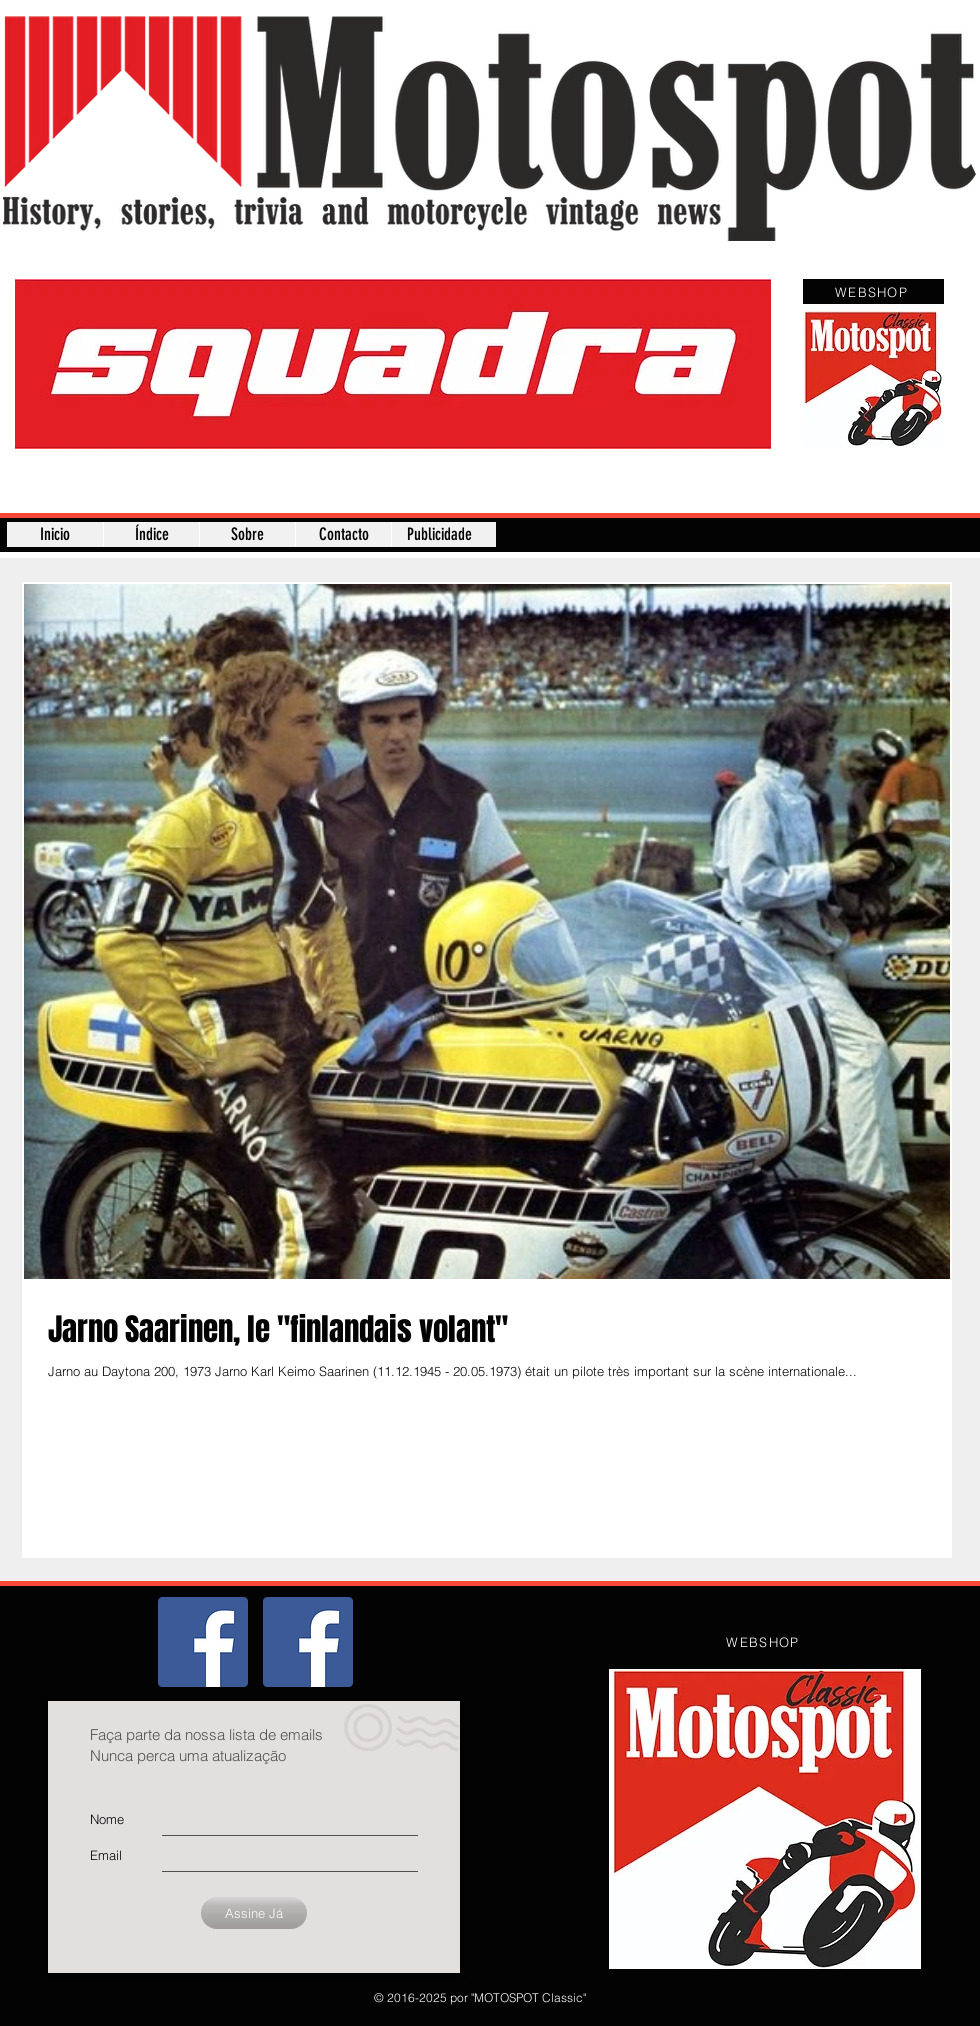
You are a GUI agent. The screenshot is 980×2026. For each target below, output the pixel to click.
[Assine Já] (254, 1913)
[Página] (308, 1642)
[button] (393, 364)
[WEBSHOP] (873, 291)
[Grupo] (203, 1642)
